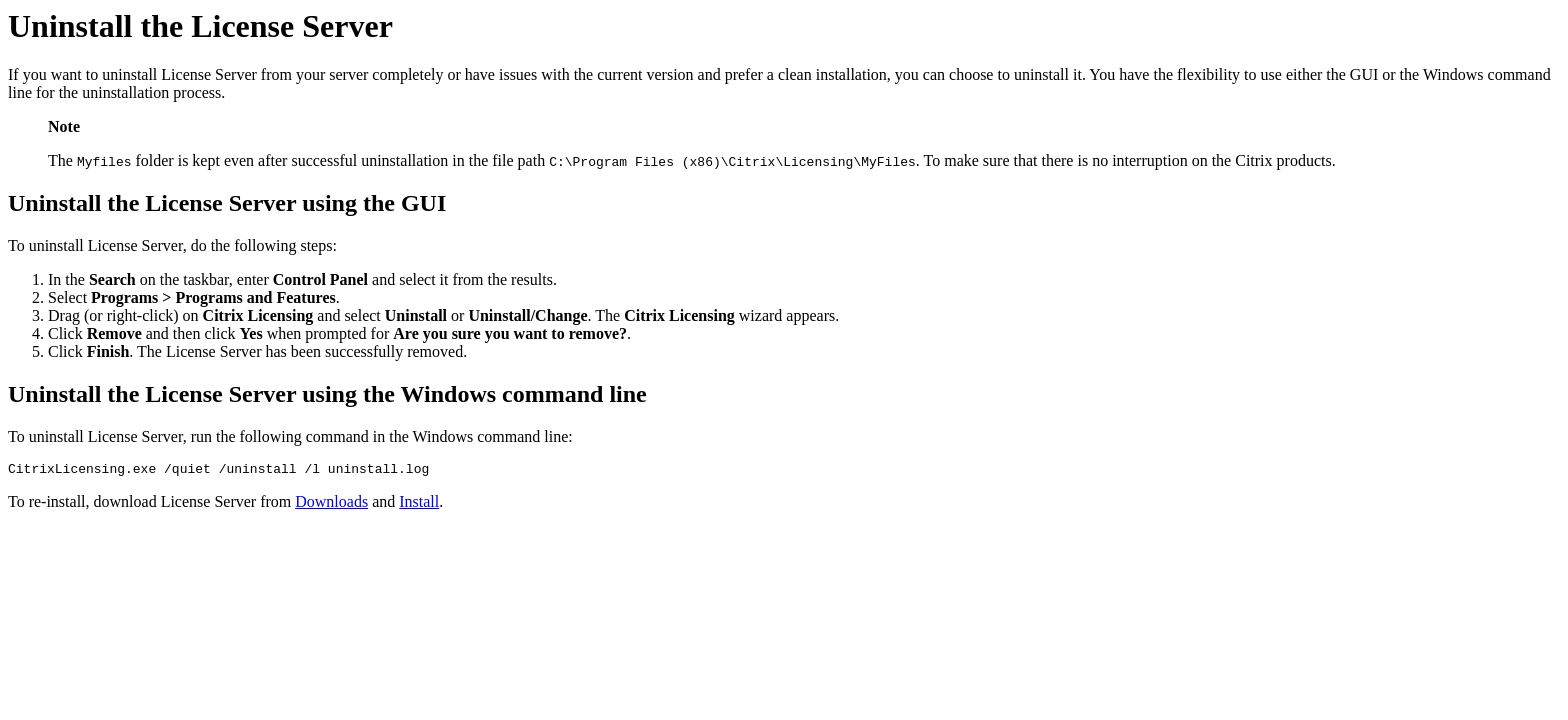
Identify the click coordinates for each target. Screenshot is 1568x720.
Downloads (331, 504)
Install (419, 504)
